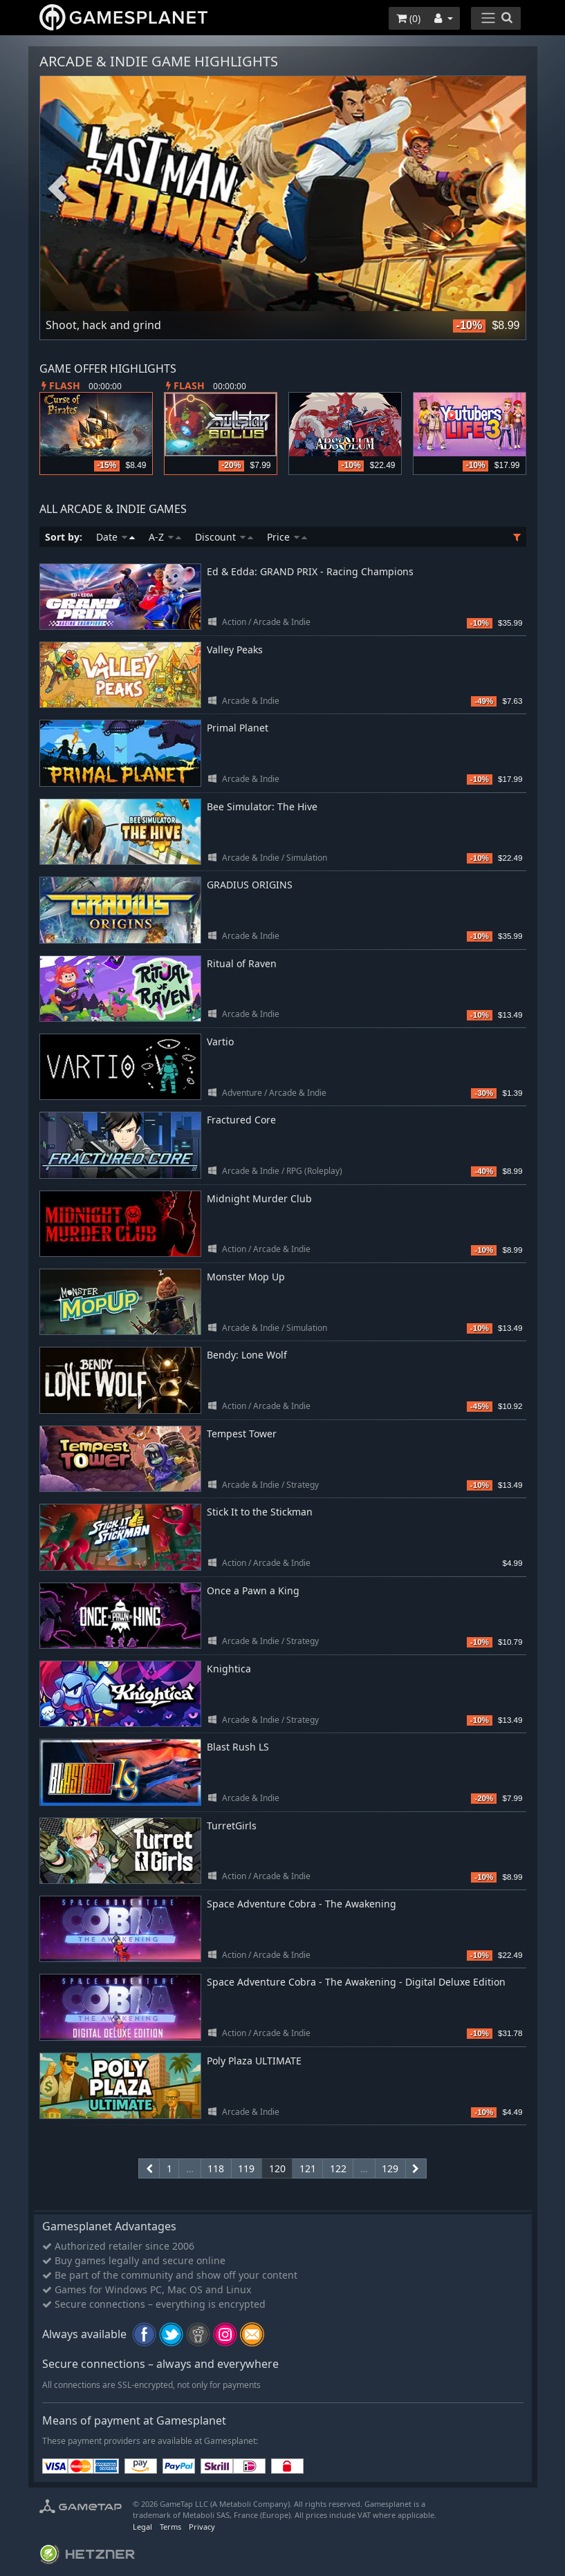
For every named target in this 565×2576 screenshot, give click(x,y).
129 (390, 2168)
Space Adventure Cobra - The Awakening (301, 1903)
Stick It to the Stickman (260, 1511)
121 (307, 2168)
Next (508, 188)
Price (287, 536)
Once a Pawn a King (253, 1590)
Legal (142, 2526)
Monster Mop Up (246, 1276)
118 (215, 2168)
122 (338, 2168)
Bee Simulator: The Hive (262, 806)
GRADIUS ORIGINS (250, 884)
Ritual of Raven (242, 963)
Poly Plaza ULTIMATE (254, 2060)
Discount (224, 536)
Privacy (202, 2526)
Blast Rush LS (238, 1746)
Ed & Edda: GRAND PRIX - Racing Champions (310, 571)
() (408, 18)
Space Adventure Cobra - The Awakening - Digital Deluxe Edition (356, 1981)
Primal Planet (237, 727)
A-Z (165, 536)
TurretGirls (232, 1825)
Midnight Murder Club (259, 1198)
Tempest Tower (242, 1433)
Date (115, 536)
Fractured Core (241, 1119)
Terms (170, 2526)
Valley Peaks (235, 649)
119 (246, 2168)
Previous (57, 188)
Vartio (220, 1041)
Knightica (229, 1668)
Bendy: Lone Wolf (247, 1354)
